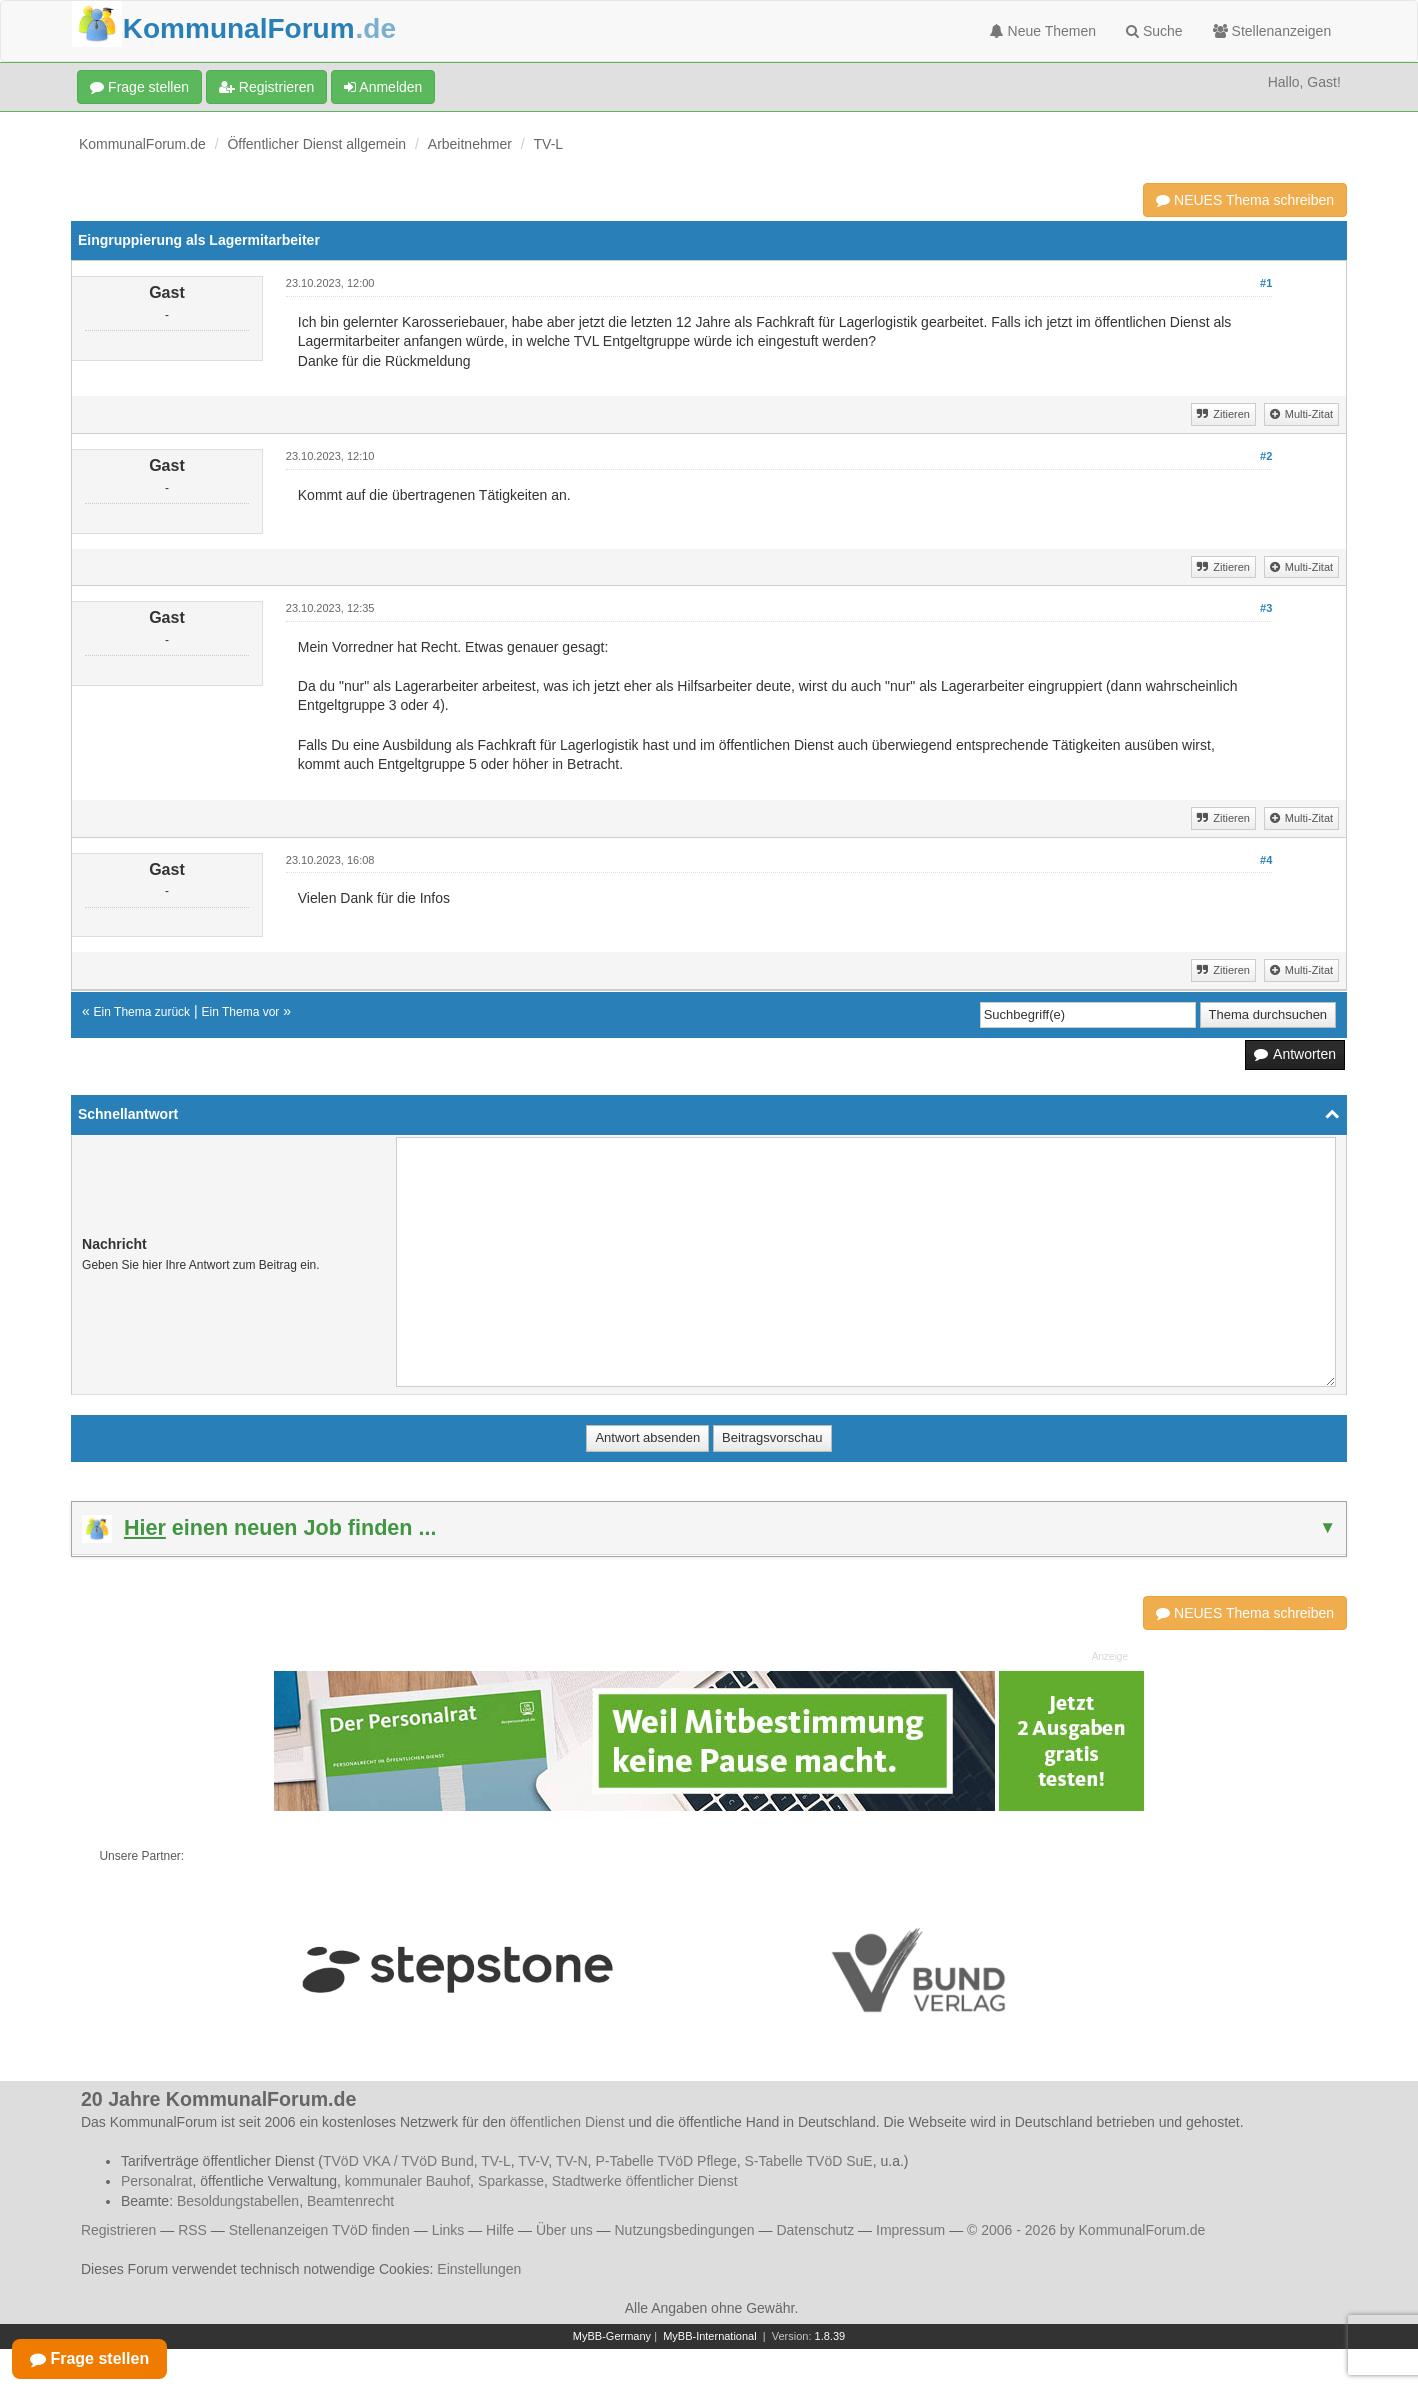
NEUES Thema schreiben (1245, 200)
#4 (1266, 860)
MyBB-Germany (612, 2336)
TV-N (572, 2161)
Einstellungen (479, 2269)
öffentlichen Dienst (567, 2122)
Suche (1154, 31)
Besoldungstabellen (238, 2201)
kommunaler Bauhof (407, 2181)
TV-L (549, 144)
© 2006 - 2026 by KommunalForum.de (1086, 2230)
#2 (1266, 456)
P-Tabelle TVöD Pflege (665, 2161)
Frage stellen (139, 87)
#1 (1266, 283)
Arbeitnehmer (470, 144)
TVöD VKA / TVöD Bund (398, 2161)
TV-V (533, 2161)
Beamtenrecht (350, 2201)
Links (448, 2230)
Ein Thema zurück (142, 1012)
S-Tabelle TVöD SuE (809, 2161)
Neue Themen (1043, 31)
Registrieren (266, 87)
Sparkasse (511, 2181)
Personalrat (157, 2181)
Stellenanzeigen (1272, 31)
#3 (1266, 608)
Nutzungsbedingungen (684, 2230)
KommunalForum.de (142, 144)
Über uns (564, 2230)
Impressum (910, 2230)
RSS (192, 2230)
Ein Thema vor (241, 1012)
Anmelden (383, 87)
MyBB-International (710, 2336)
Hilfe (500, 2230)
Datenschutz (815, 2230)
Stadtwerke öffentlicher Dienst (645, 2181)
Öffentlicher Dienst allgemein (316, 144)
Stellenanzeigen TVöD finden (319, 2230)
